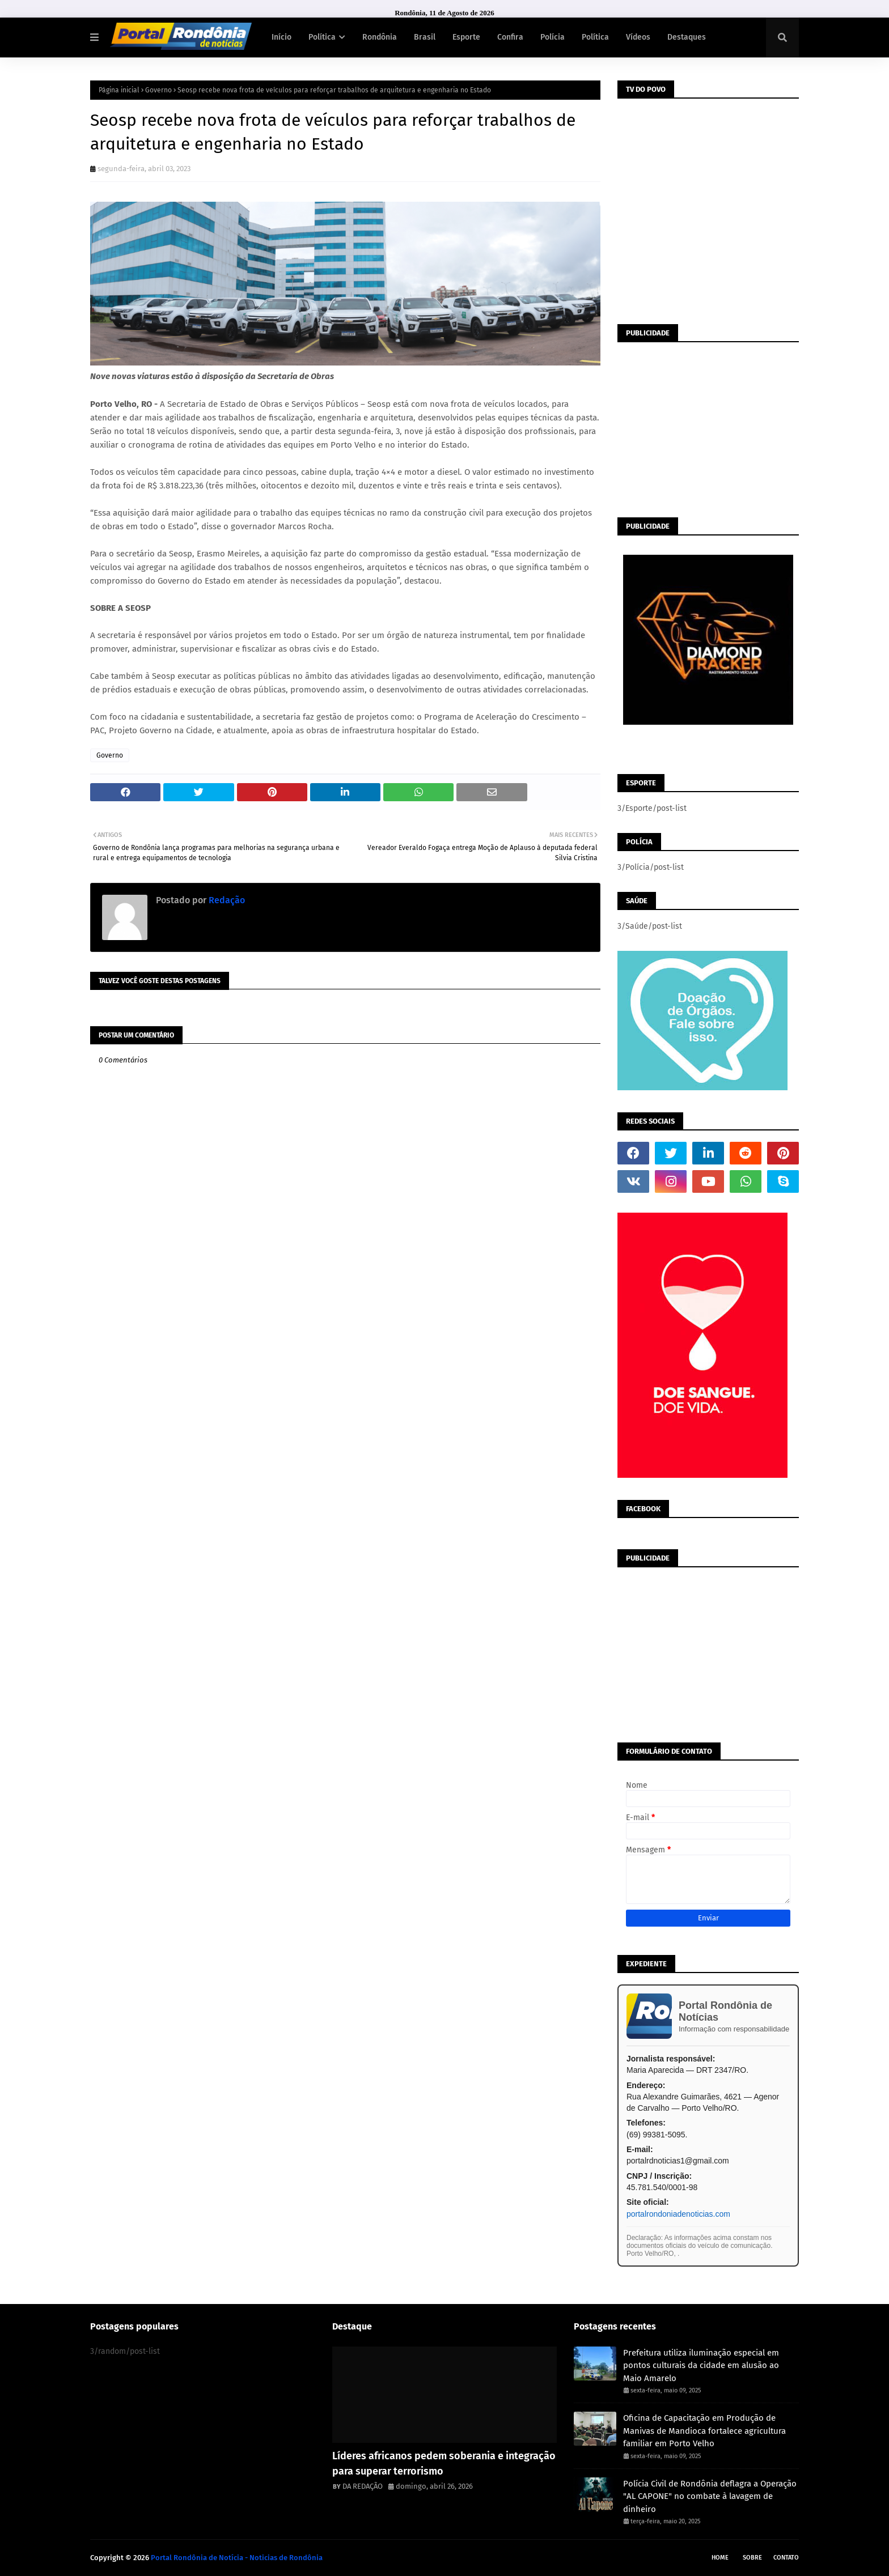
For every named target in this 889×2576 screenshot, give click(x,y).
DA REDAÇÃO (362, 2486)
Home (720, 2557)
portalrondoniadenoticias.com (678, 2213)
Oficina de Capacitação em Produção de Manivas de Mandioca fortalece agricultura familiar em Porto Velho (704, 2431)
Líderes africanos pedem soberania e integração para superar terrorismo (444, 2463)
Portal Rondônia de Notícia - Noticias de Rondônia (237, 2557)
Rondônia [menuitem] (379, 37)
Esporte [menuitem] (466, 37)
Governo (158, 90)
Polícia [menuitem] (552, 37)
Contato (786, 2557)
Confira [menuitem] (510, 37)
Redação (225, 900)
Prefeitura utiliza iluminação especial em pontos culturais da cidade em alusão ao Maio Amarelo (701, 2365)
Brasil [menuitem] (424, 37)
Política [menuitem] (322, 37)
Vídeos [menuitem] (638, 37)
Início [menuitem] (281, 37)
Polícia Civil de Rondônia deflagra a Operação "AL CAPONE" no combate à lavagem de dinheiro (710, 2496)
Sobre (752, 2557)
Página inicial (119, 90)
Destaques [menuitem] (686, 37)
